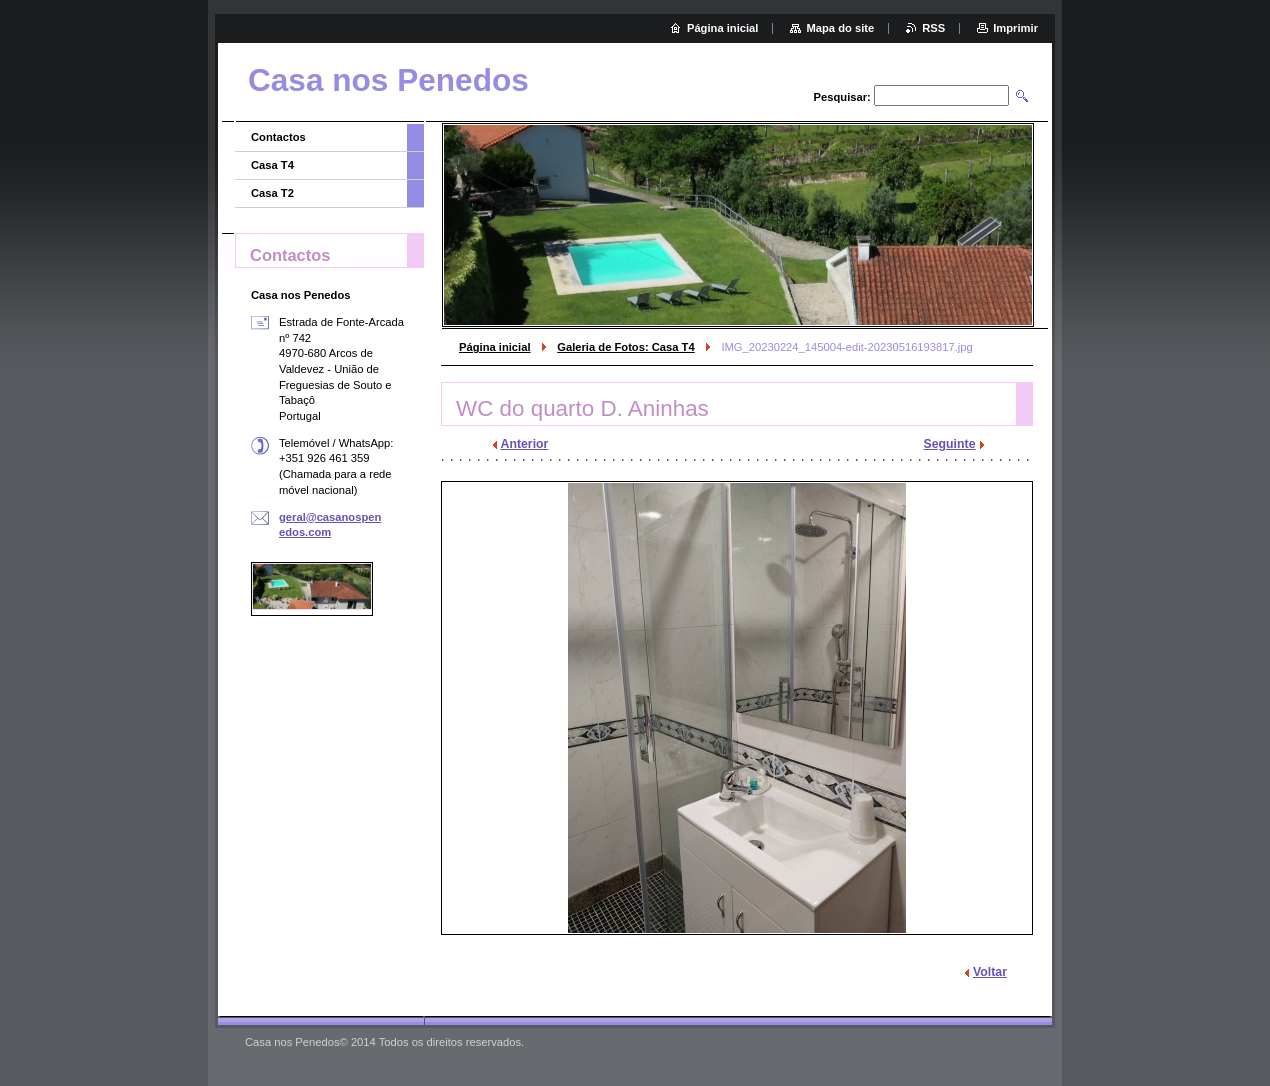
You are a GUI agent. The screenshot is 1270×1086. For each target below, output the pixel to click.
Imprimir (1015, 28)
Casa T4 (272, 165)
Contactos (278, 137)
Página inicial (495, 347)
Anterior (525, 444)
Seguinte (950, 444)
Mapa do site (840, 28)
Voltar (990, 972)
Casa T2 (272, 193)
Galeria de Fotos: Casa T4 (625, 347)
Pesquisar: (842, 97)
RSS (933, 28)
